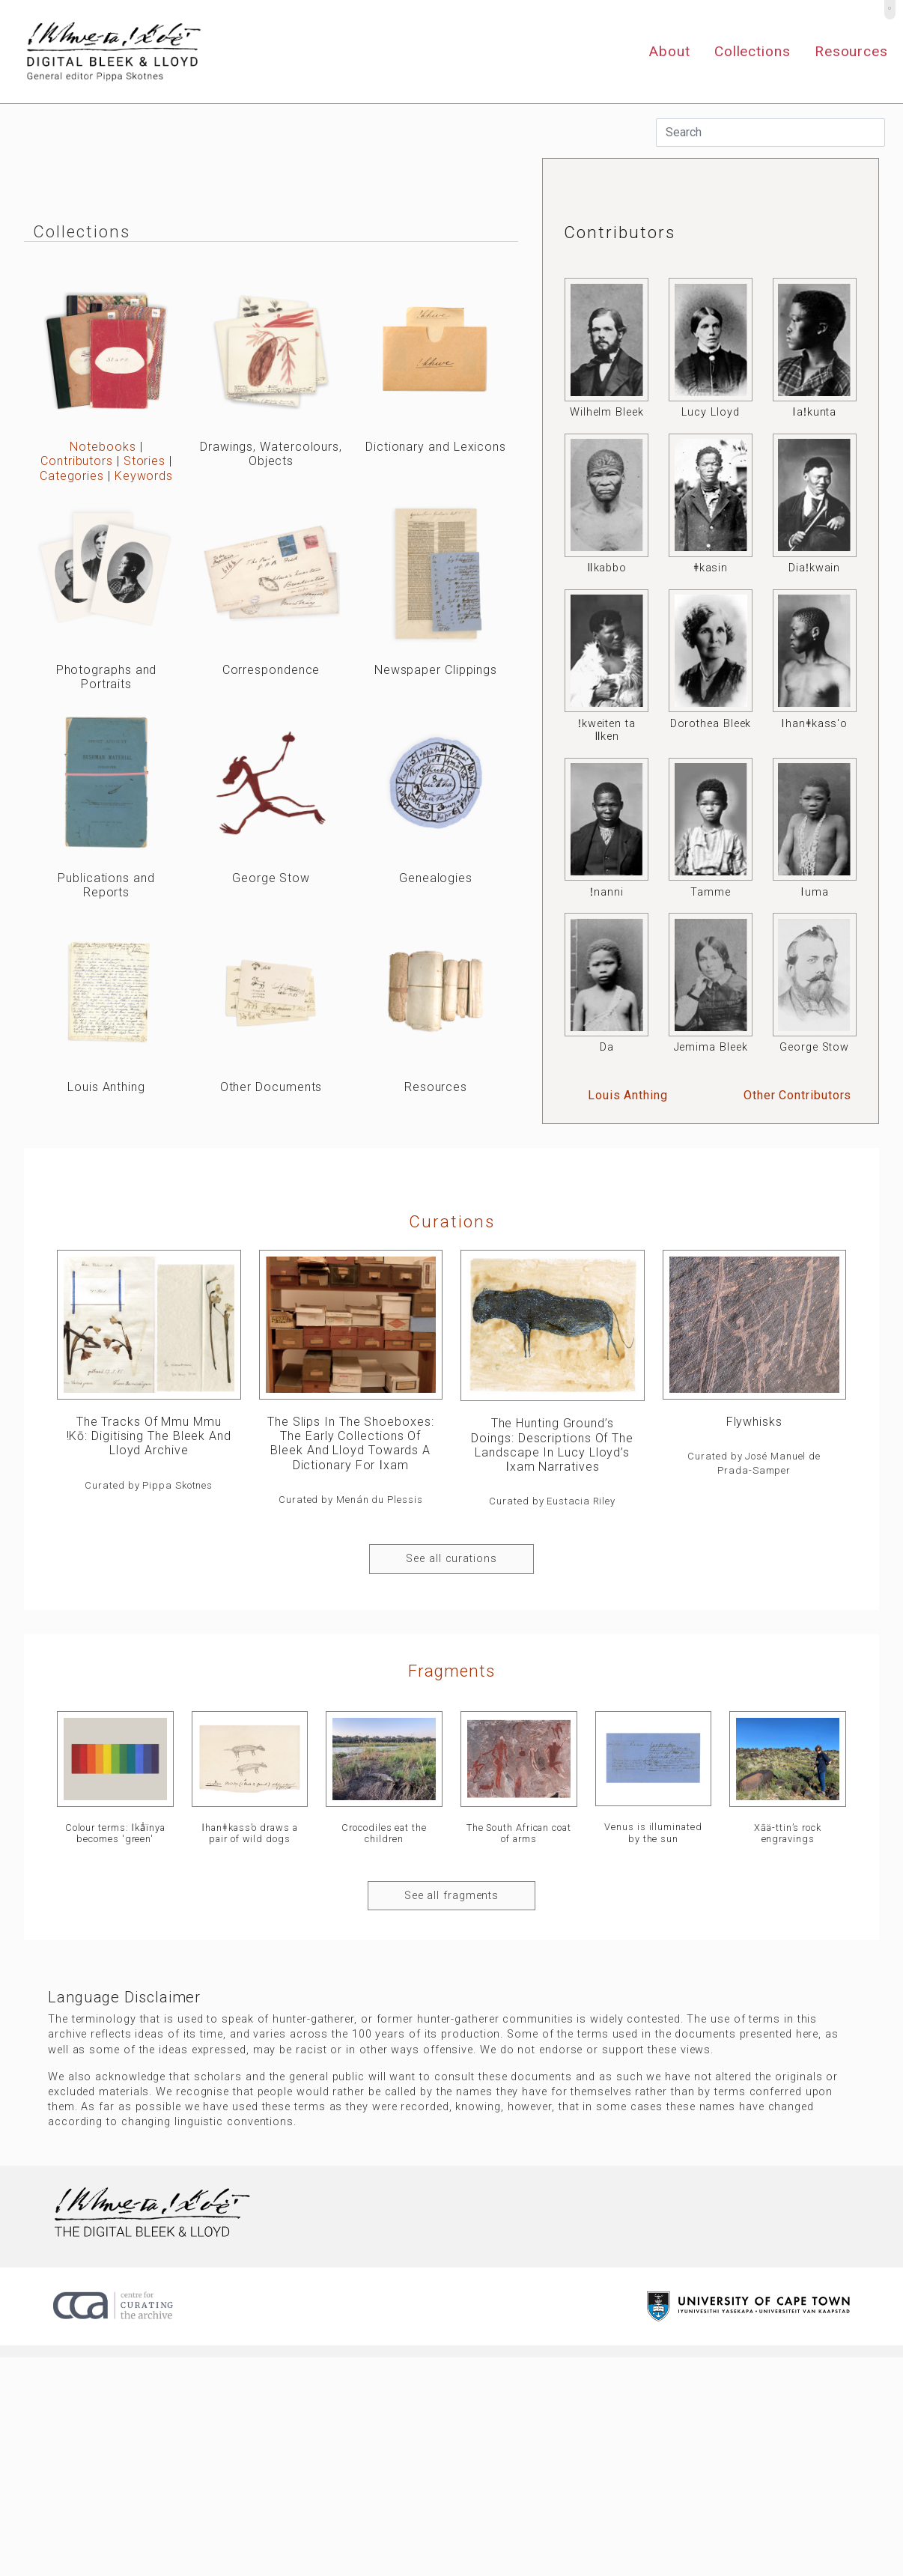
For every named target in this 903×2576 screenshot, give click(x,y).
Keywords (144, 476)
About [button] (669, 51)
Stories (144, 461)
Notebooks (103, 447)
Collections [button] (752, 51)
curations (452, 1221)
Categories (72, 476)
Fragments (451, 1670)
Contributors (76, 461)
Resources (851, 51)
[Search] (770, 132)
